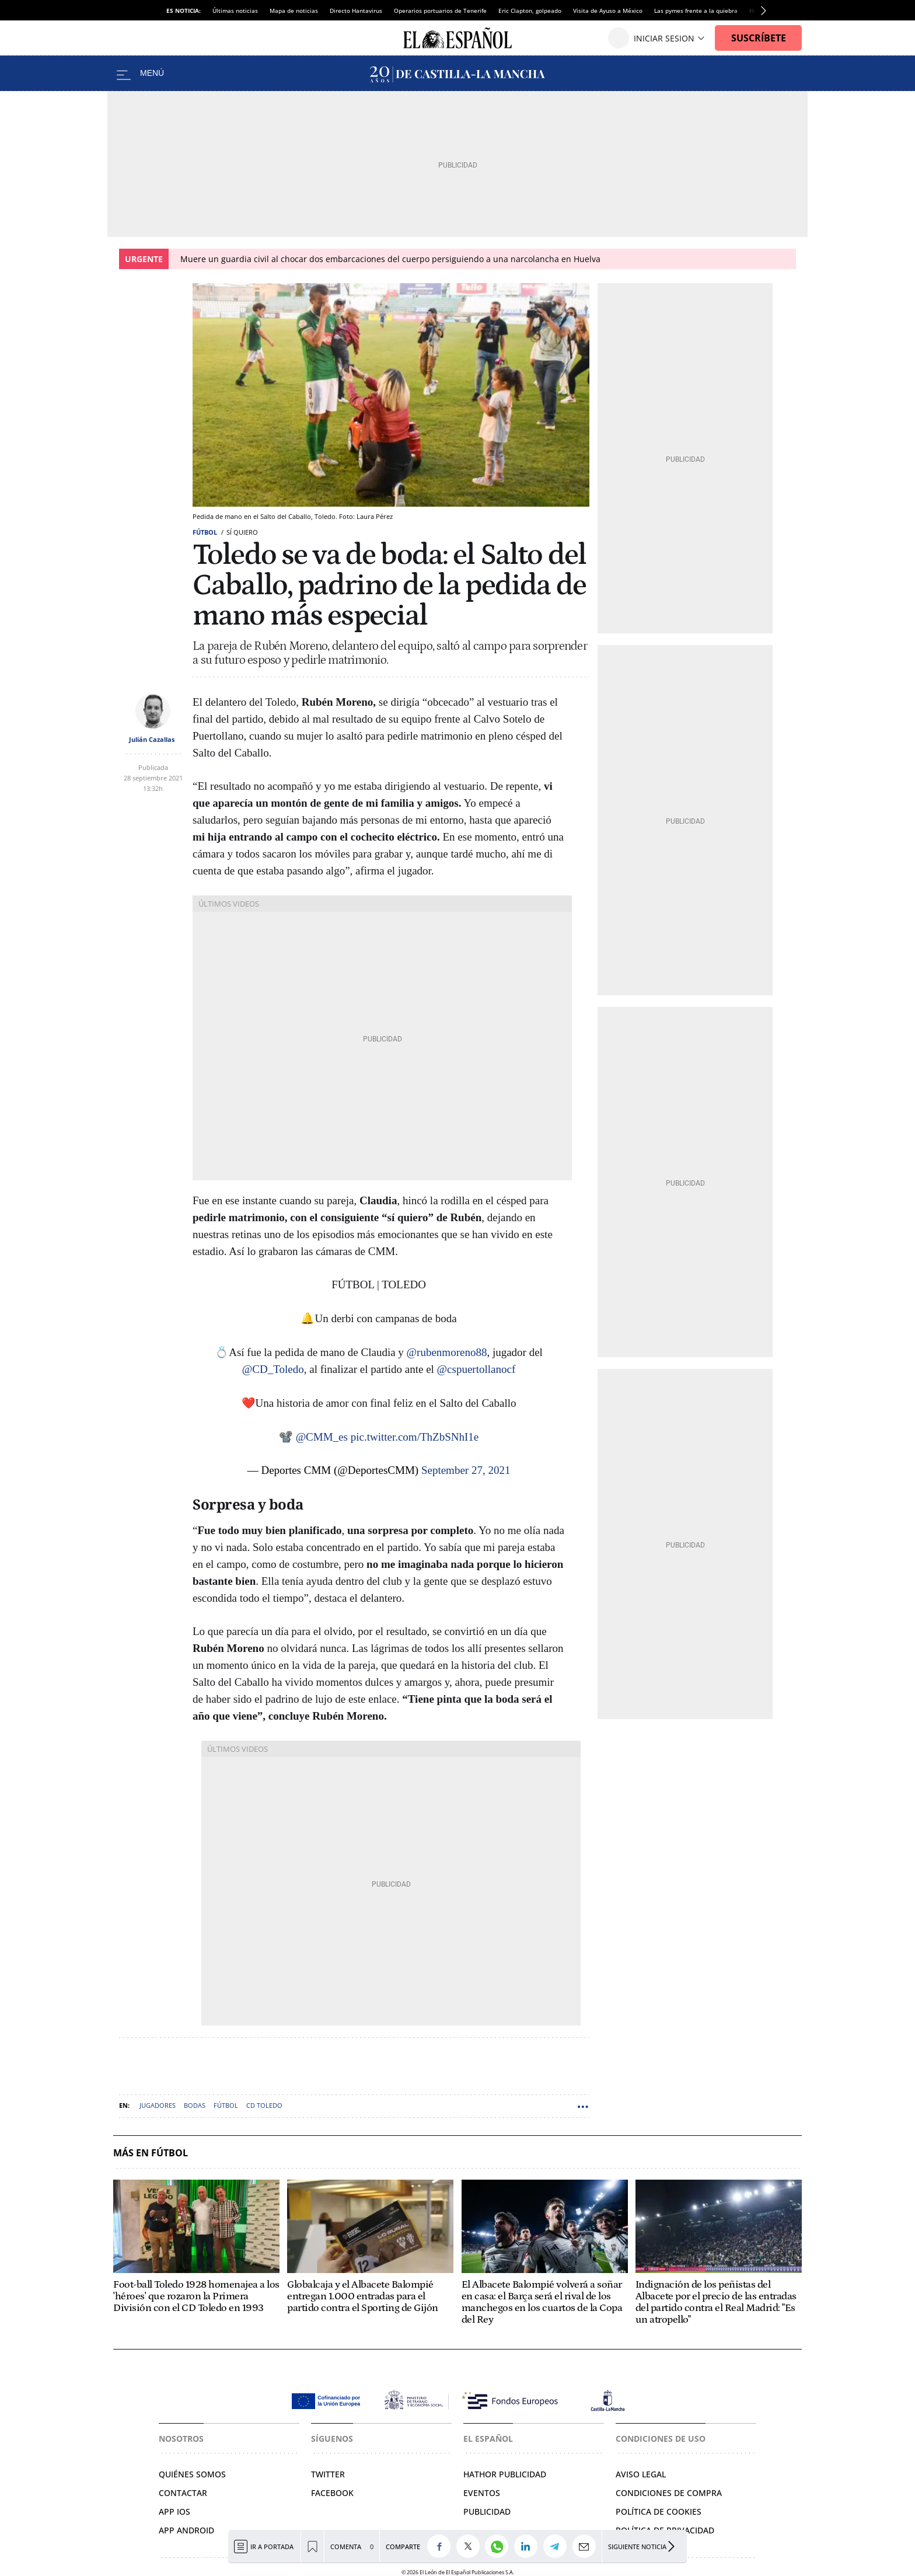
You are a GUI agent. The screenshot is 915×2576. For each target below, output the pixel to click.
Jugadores (157, 2105)
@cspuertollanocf (476, 1369)
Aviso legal (641, 2474)
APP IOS (174, 2511)
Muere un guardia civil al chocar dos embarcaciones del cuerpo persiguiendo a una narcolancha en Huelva (390, 258)
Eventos (481, 2492)
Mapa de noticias (294, 10)
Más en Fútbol (150, 2153)
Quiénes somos (192, 2474)
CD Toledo (264, 2105)
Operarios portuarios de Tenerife (440, 10)
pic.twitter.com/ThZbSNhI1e (415, 1437)
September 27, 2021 (466, 1470)
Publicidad (487, 2511)
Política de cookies (658, 2511)
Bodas (194, 2105)
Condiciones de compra (669, 2492)
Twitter (328, 2474)
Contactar (183, 2492)
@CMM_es (322, 1437)
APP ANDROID (186, 2530)
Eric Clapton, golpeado (529, 10)
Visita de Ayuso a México (607, 10)
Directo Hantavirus (356, 10)
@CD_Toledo (273, 1369)
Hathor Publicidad (504, 2474)
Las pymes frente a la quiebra (696, 10)
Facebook (332, 2492)
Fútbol (205, 532)
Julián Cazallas (151, 739)
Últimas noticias (235, 10)
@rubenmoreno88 (447, 1352)
